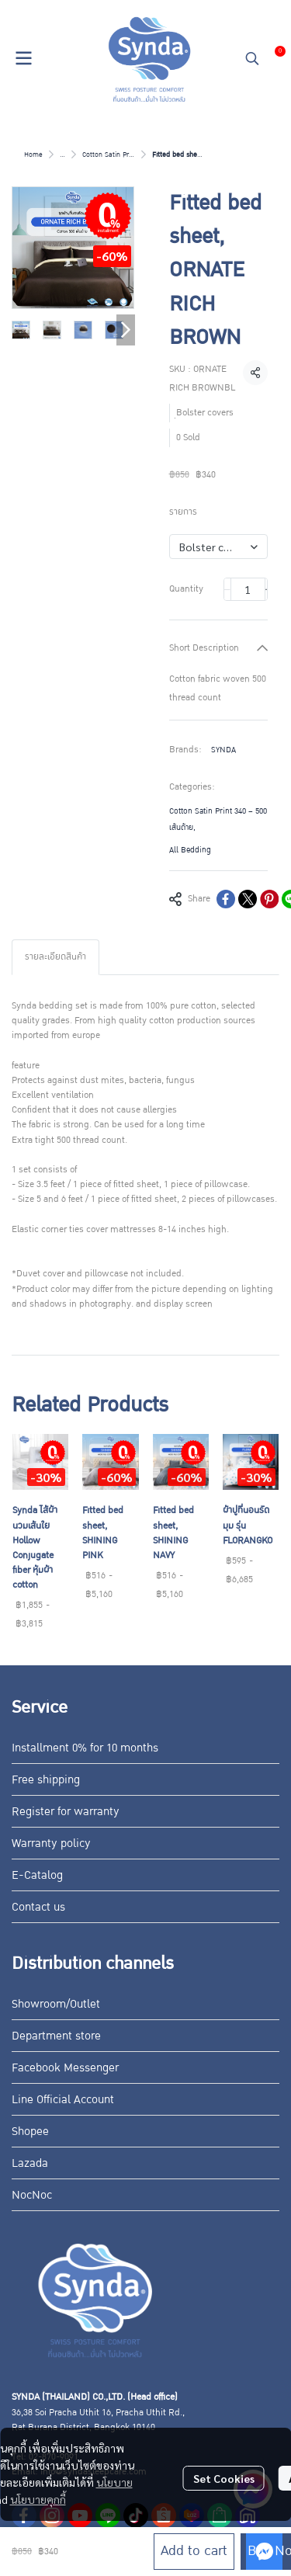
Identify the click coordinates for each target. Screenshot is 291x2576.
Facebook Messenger (65, 2067)
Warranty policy (51, 1843)
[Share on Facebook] (226, 899)
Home (33, 154)
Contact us (38, 1906)
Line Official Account (63, 2099)
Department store (56, 2035)
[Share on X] (247, 899)
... (62, 154)
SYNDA (223, 749)
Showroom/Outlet (56, 2003)
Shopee (30, 2131)
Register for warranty (66, 1811)
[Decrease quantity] (227, 589)
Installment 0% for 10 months (85, 1747)
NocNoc (32, 2194)
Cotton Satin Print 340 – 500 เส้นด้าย (218, 819)
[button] (252, 58)
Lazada (30, 2163)
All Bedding (190, 849)
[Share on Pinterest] (269, 899)
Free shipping (46, 1779)
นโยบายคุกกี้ (38, 2499)
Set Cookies (224, 2478)
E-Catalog (37, 1875)
